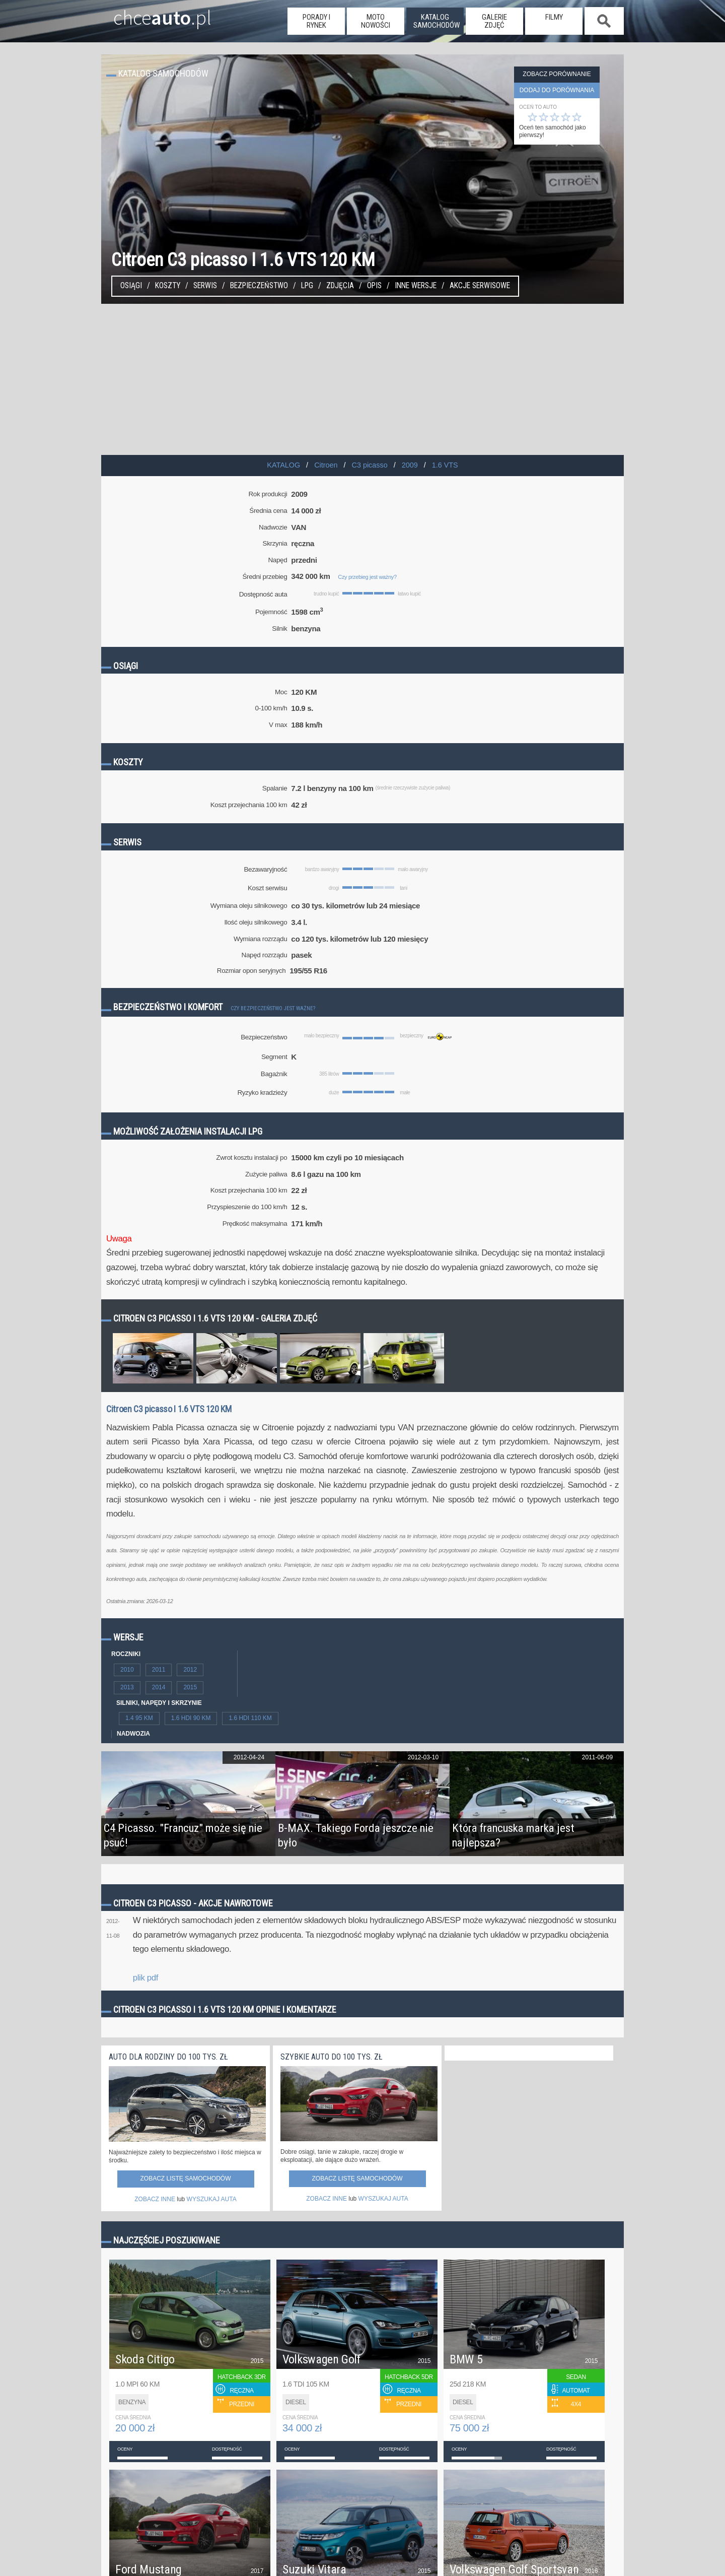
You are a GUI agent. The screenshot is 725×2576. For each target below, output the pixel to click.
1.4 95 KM (139, 1718)
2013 (127, 1687)
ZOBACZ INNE (154, 2199)
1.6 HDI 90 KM (191, 1718)
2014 (159, 1687)
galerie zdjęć (494, 21)
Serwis (205, 285)
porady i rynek (316, 21)
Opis (374, 285)
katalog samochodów (436, 21)
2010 (127, 1669)
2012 (190, 1669)
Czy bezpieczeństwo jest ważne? (273, 1008)
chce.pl (150, 13)
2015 (190, 1687)
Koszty (167, 285)
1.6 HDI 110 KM (250, 1718)
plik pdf (145, 1978)
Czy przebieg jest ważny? (367, 577)
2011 (159, 1669)
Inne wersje (416, 285)
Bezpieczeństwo (259, 285)
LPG (307, 285)
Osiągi (131, 285)
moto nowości (375, 21)
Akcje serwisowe (480, 285)
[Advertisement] (362, 379)
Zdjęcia (340, 285)
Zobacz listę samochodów (185, 2178)
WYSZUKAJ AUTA (212, 2199)
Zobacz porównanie (557, 74)
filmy (554, 17)
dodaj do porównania (557, 90)
